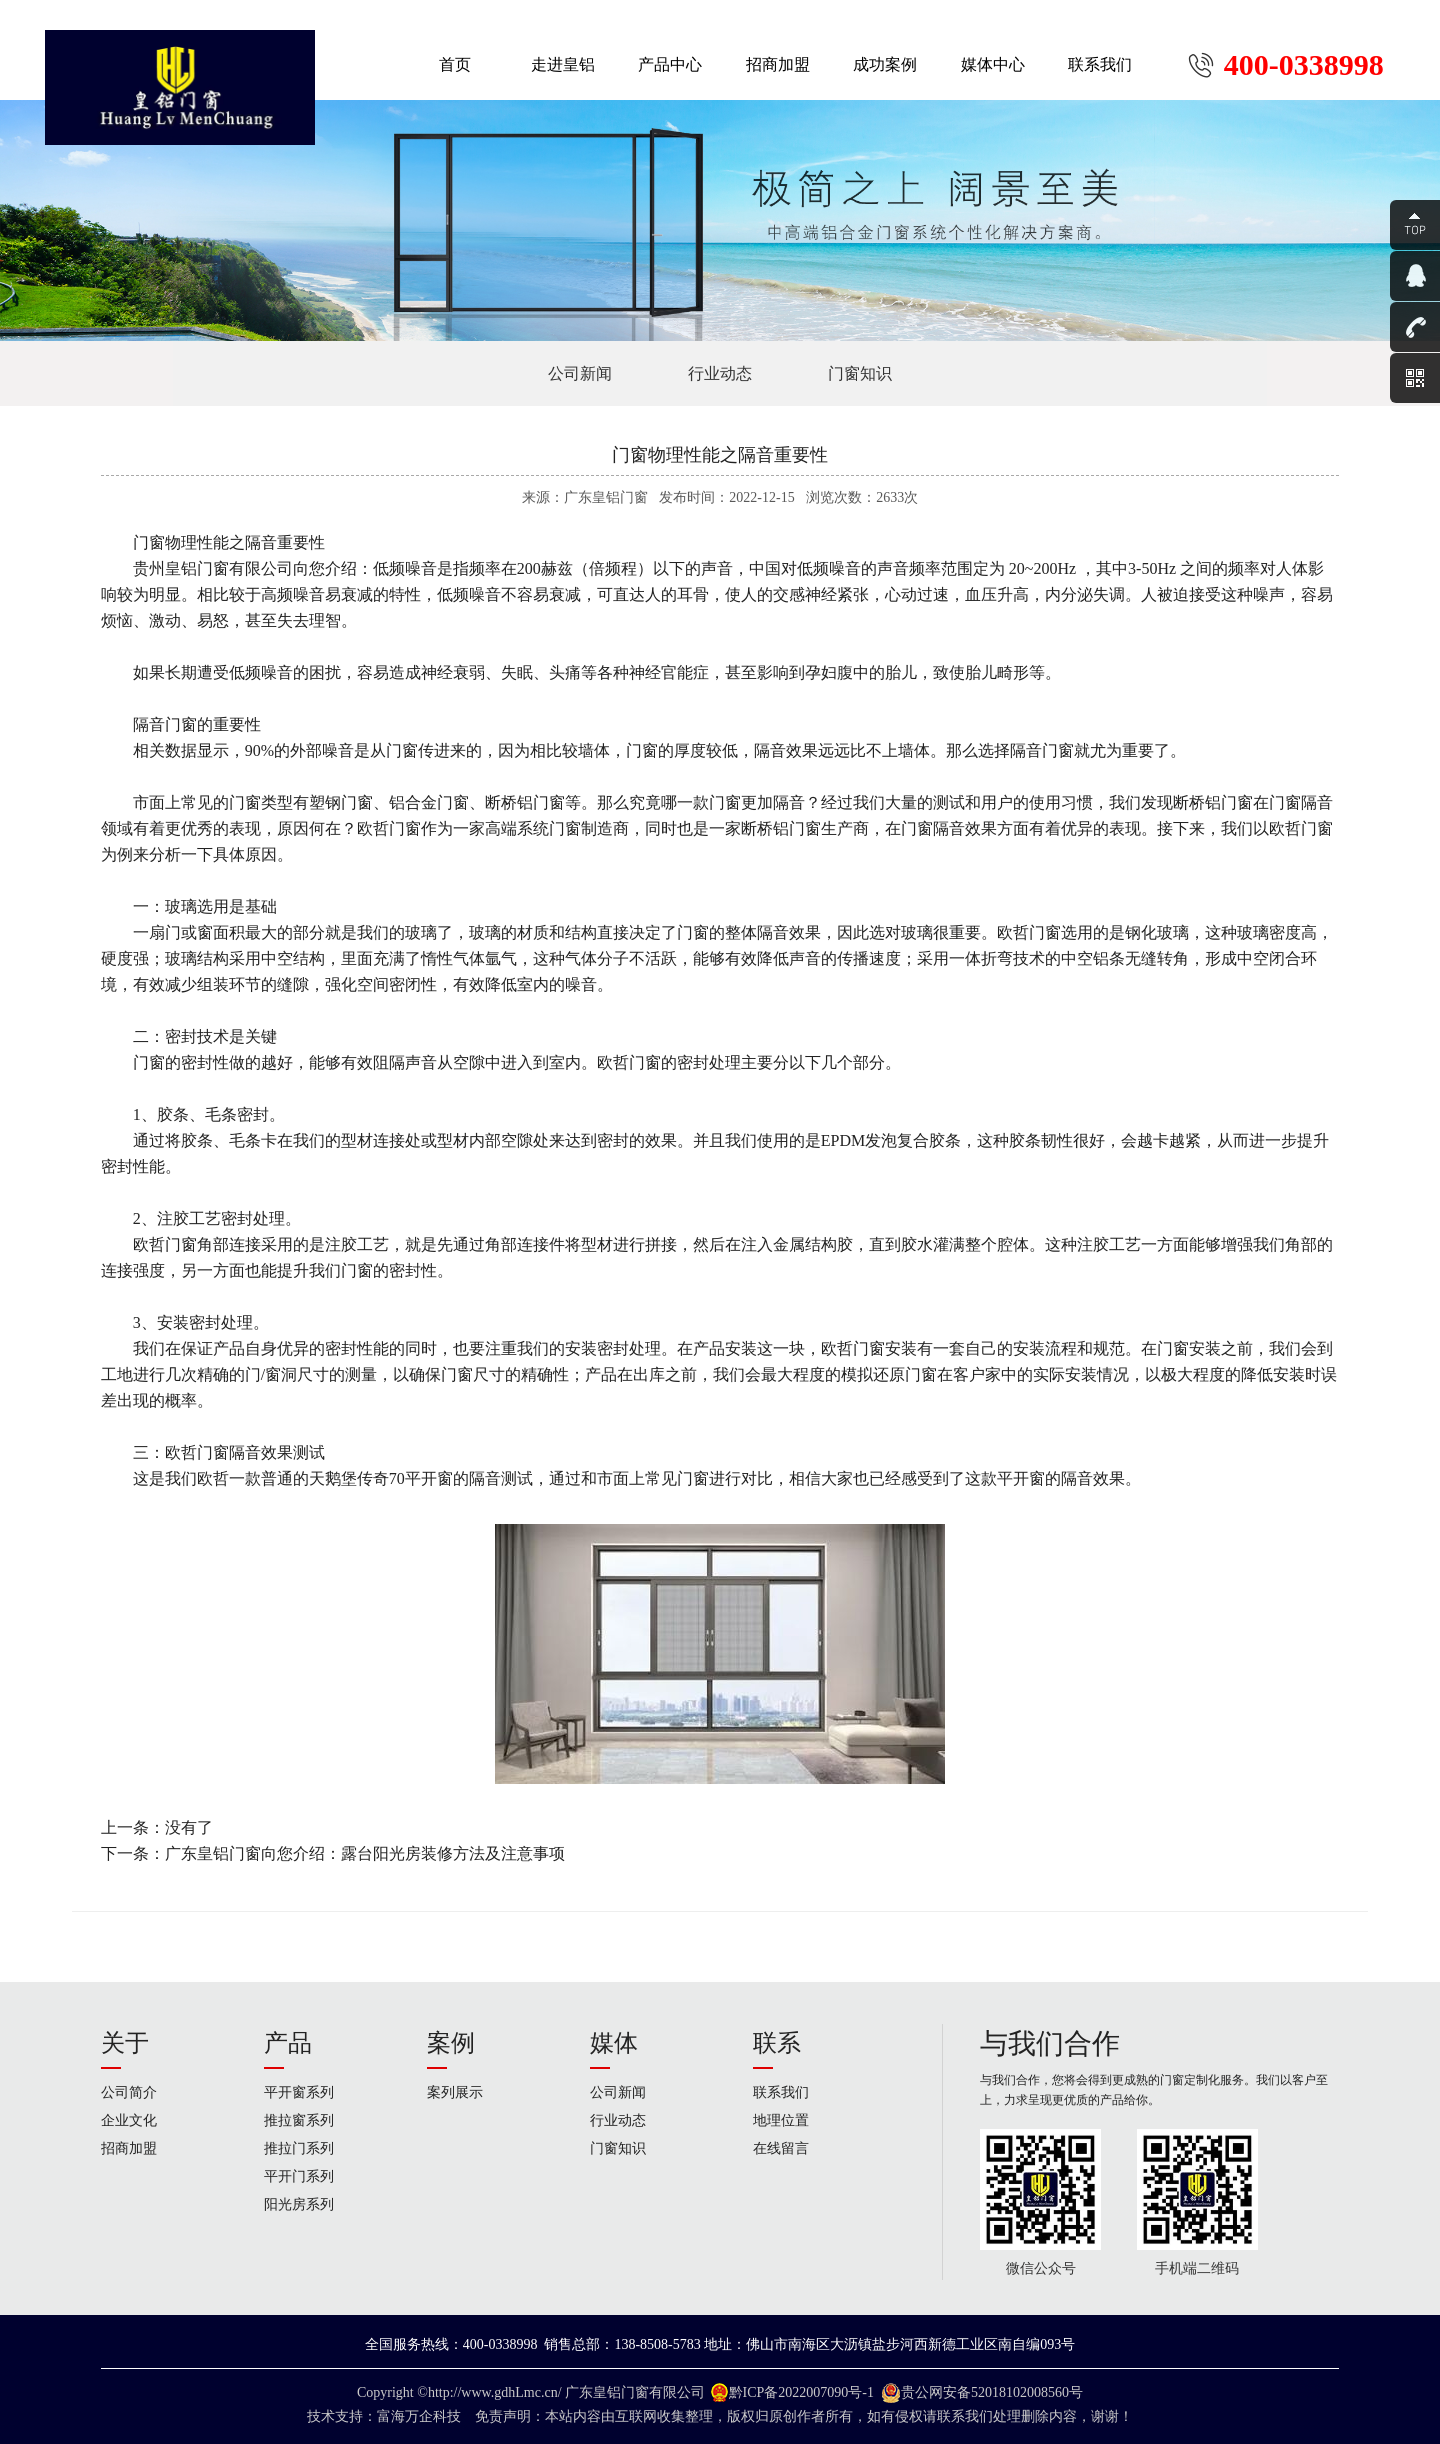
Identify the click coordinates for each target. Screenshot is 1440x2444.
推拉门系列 (299, 2148)
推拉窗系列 (299, 2120)
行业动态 (720, 373)
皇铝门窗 (197, 568)
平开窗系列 (299, 2092)
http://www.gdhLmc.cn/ (495, 2392)
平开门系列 (299, 2176)
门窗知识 (860, 373)
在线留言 (781, 2148)
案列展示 (455, 2092)
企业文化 (129, 2120)
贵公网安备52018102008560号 (992, 2392)
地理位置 (781, 2120)
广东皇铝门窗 (607, 2392)
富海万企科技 (422, 2416)
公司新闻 (580, 373)
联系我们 (781, 2092)
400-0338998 (1304, 65)
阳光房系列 (299, 2204)
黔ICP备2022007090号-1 (801, 2392)
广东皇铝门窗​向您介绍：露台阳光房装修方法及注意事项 (365, 1853)
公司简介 (129, 2092)
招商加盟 (129, 2148)
